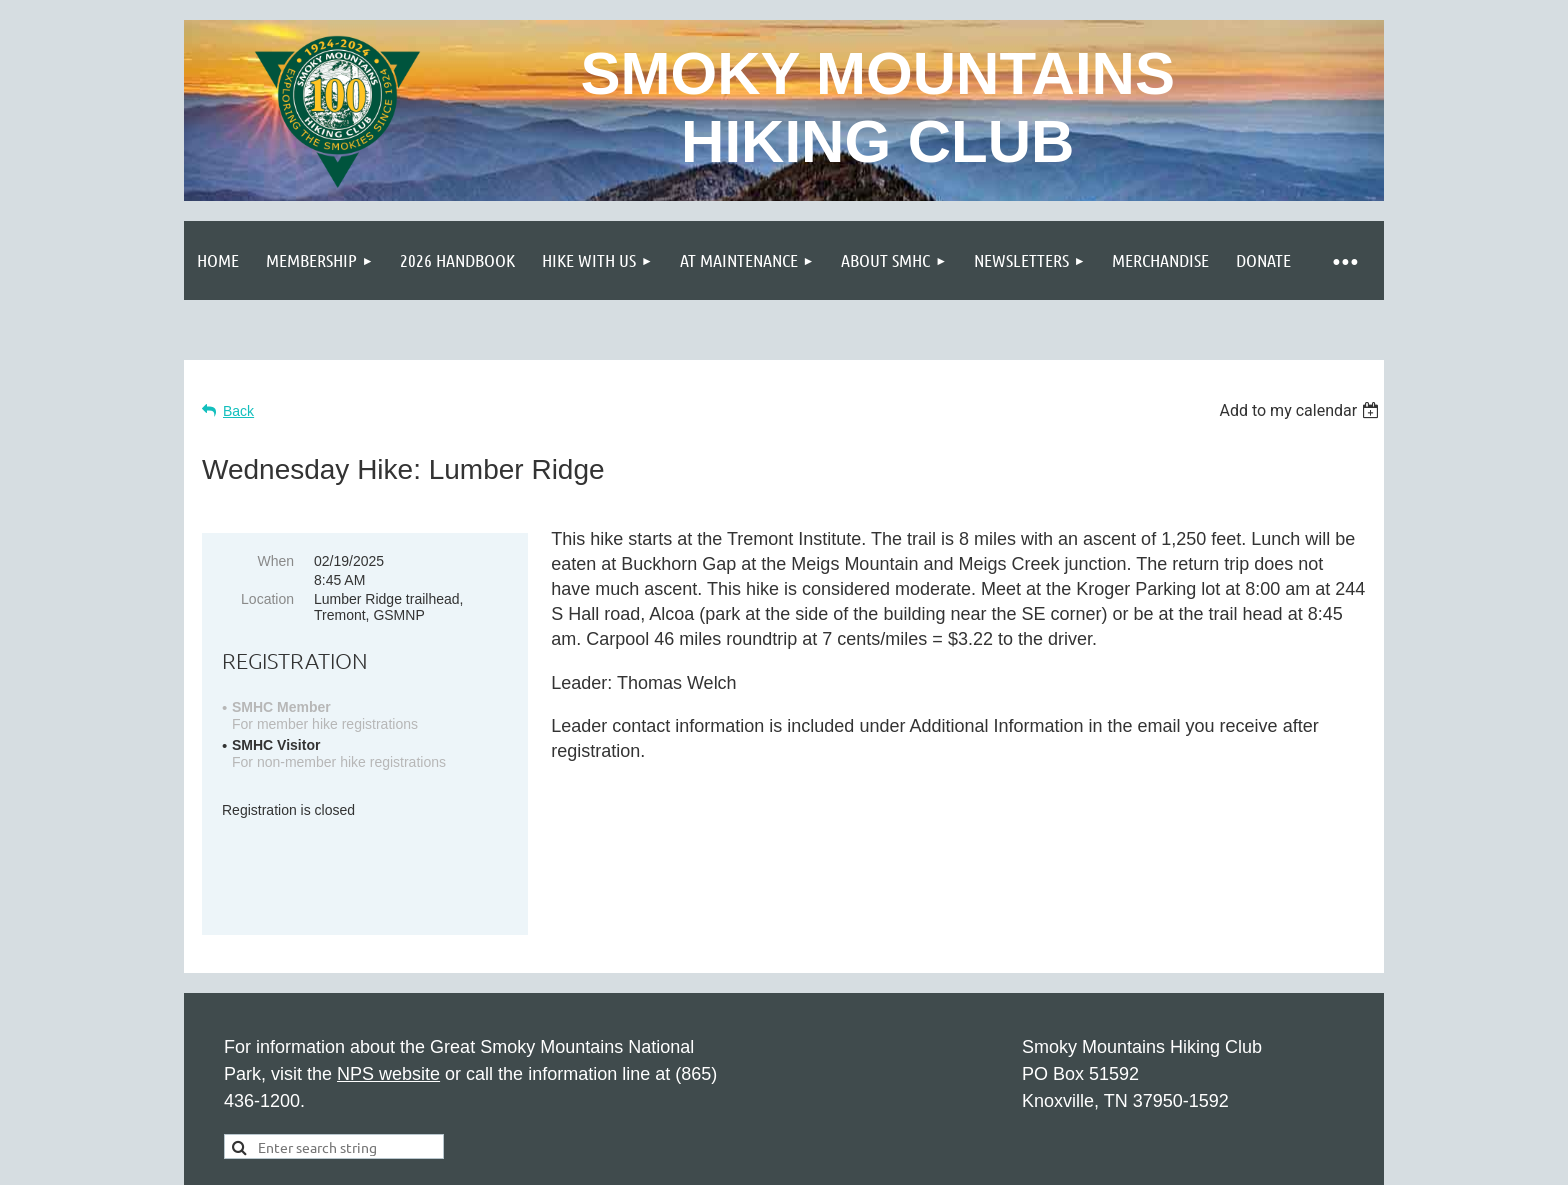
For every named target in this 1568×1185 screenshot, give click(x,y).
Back (238, 411)
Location (267, 599)
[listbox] (1301, 410)
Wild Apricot (1156, 1160)
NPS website (388, 980)
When (275, 561)
